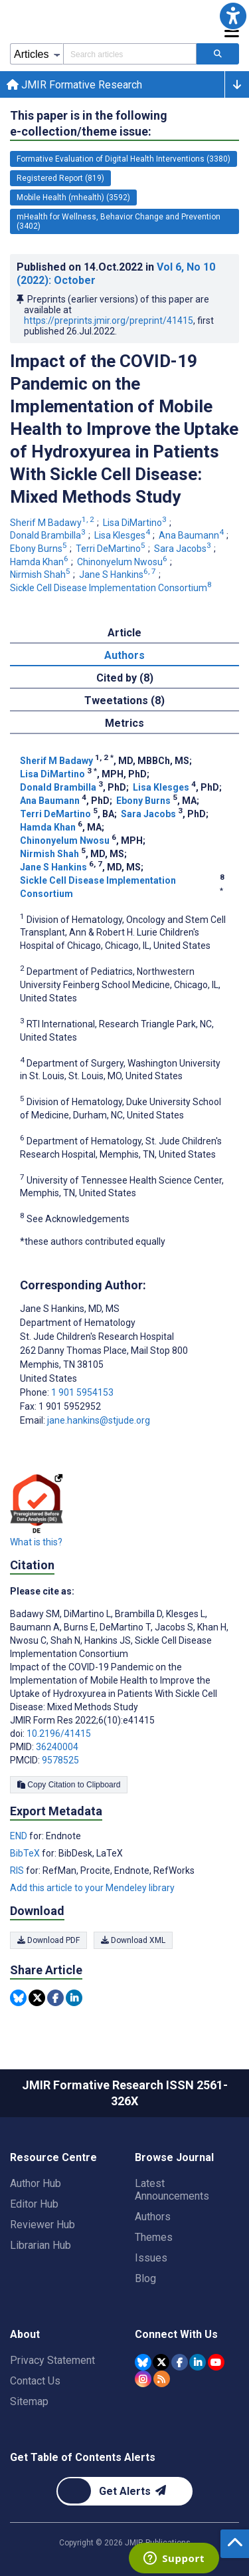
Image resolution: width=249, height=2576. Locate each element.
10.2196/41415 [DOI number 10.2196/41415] (59, 1733)
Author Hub (35, 2183)
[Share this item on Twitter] (37, 1998)
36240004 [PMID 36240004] (57, 1746)
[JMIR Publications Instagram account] (143, 2379)
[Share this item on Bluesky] (18, 1998)
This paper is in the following (88, 124)
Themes (154, 2237)
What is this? (36, 1542)
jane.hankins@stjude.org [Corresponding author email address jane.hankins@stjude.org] (98, 1420)
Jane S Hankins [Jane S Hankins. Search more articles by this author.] (118, 574)
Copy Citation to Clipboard (68, 1784)
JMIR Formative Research (74, 84)
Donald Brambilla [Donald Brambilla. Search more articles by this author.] (49, 535)
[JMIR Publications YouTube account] (216, 2362)
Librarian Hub (40, 2245)
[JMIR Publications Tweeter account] (161, 2362)
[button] (233, 16)
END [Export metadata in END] (19, 1836)
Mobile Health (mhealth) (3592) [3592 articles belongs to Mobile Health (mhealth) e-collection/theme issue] (73, 197)
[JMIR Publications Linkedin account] (197, 2362)
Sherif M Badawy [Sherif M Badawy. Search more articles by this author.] (53, 522)
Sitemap (29, 2401)
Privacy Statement (52, 2360)
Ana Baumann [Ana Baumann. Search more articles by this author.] (192, 535)
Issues (151, 2258)
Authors (153, 2216)
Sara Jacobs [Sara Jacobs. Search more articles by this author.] (183, 548)
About (25, 2334)
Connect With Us (176, 2334)
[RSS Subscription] (161, 2379)
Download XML (133, 1940)
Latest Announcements (172, 2189)
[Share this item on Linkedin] (74, 1998)
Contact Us (35, 2381)
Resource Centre (53, 2157)
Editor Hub (34, 2204)
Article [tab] (124, 632)
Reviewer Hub (42, 2224)
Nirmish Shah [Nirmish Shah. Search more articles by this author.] (41, 574)
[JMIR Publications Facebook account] (179, 2362)
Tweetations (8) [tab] (124, 700)
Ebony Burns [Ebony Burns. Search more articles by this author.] (39, 548)
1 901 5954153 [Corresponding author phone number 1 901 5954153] (82, 1392)
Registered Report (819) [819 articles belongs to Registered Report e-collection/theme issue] (60, 178)
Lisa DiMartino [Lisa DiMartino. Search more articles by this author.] (136, 522)
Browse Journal (174, 2157)
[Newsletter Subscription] (124, 2491)
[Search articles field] (130, 53)
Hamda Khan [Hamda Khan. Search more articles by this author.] (40, 562)
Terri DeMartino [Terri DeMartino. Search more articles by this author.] (111, 548)
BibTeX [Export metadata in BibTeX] (26, 1853)
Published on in (116, 274)
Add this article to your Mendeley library (92, 1887)
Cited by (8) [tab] (124, 678)
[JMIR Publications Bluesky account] (143, 2362)
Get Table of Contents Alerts (82, 2457)
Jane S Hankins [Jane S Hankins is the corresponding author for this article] (70, 1308)
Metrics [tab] (124, 723)
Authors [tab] (124, 655)
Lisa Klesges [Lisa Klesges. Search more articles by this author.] (123, 535)
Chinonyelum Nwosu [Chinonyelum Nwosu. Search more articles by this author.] (123, 562)
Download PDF (48, 1940)
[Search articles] (218, 53)
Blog (145, 2278)
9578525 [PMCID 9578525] (60, 1760)
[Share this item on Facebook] (55, 1998)
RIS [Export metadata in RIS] (18, 1870)
